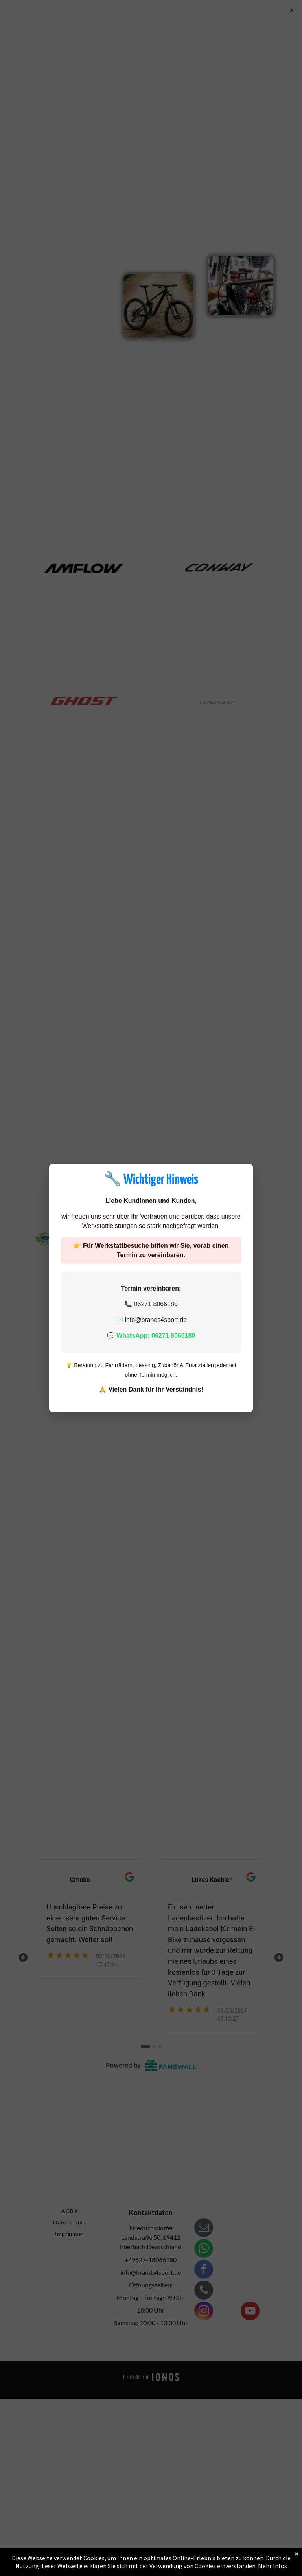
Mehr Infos (272, 2566)
